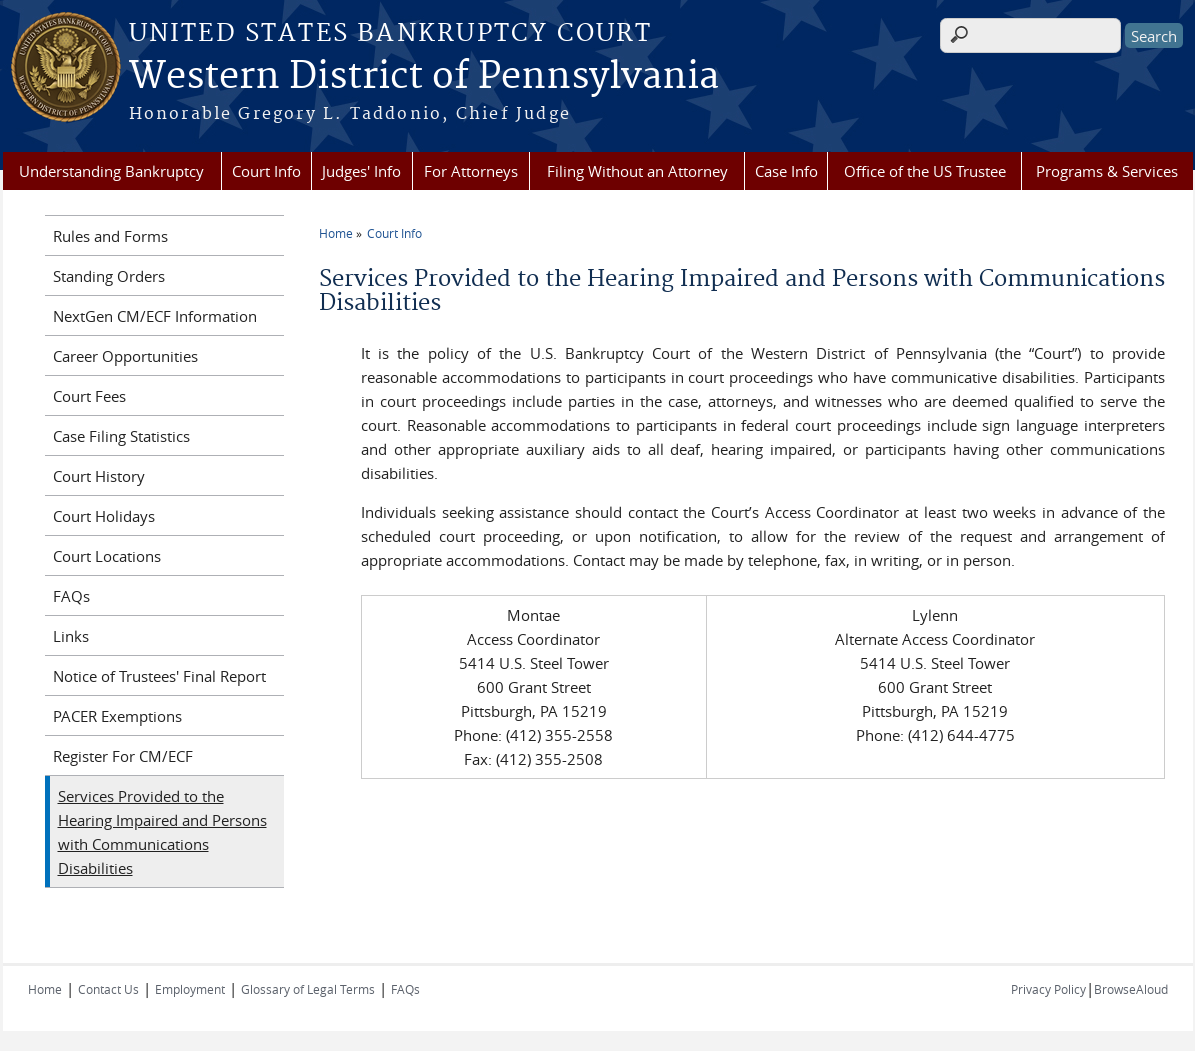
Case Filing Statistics (121, 436)
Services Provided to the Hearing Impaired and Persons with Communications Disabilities (162, 832)
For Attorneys (471, 171)
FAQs (71, 596)
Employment (190, 989)
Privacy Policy (1048, 989)
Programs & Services (1107, 171)
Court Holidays (104, 516)
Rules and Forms (110, 236)
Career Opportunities (125, 356)
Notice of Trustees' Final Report (159, 676)
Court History (99, 476)
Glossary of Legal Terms (308, 989)
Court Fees (89, 396)
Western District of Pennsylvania (424, 77)
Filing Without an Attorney (637, 171)
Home (336, 233)
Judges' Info (361, 171)
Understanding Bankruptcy (111, 171)
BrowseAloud (1131, 989)
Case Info (786, 171)
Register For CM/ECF (123, 756)
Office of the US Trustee (925, 171)
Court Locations (107, 556)
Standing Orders (109, 276)
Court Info (266, 171)
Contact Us (108, 989)
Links (71, 636)
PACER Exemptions (117, 716)
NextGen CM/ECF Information (155, 316)
